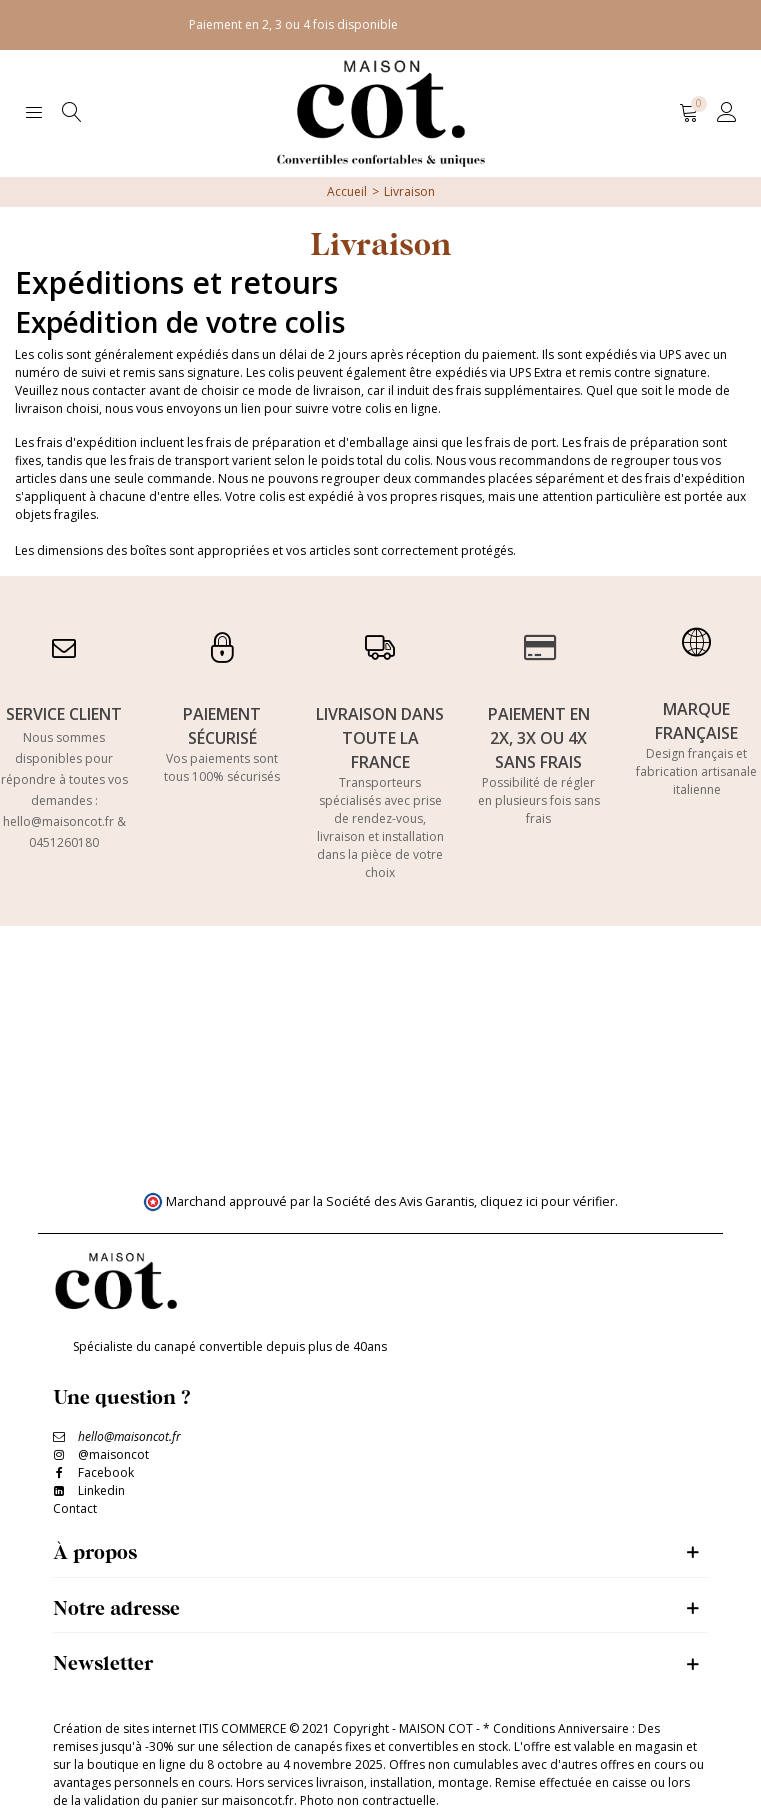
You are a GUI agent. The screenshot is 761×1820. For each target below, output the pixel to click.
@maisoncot (113, 1454)
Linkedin (101, 1490)
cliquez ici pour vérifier (547, 1201)
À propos (95, 1551)
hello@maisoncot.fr (58, 821)
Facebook (106, 1472)
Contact (75, 1508)
